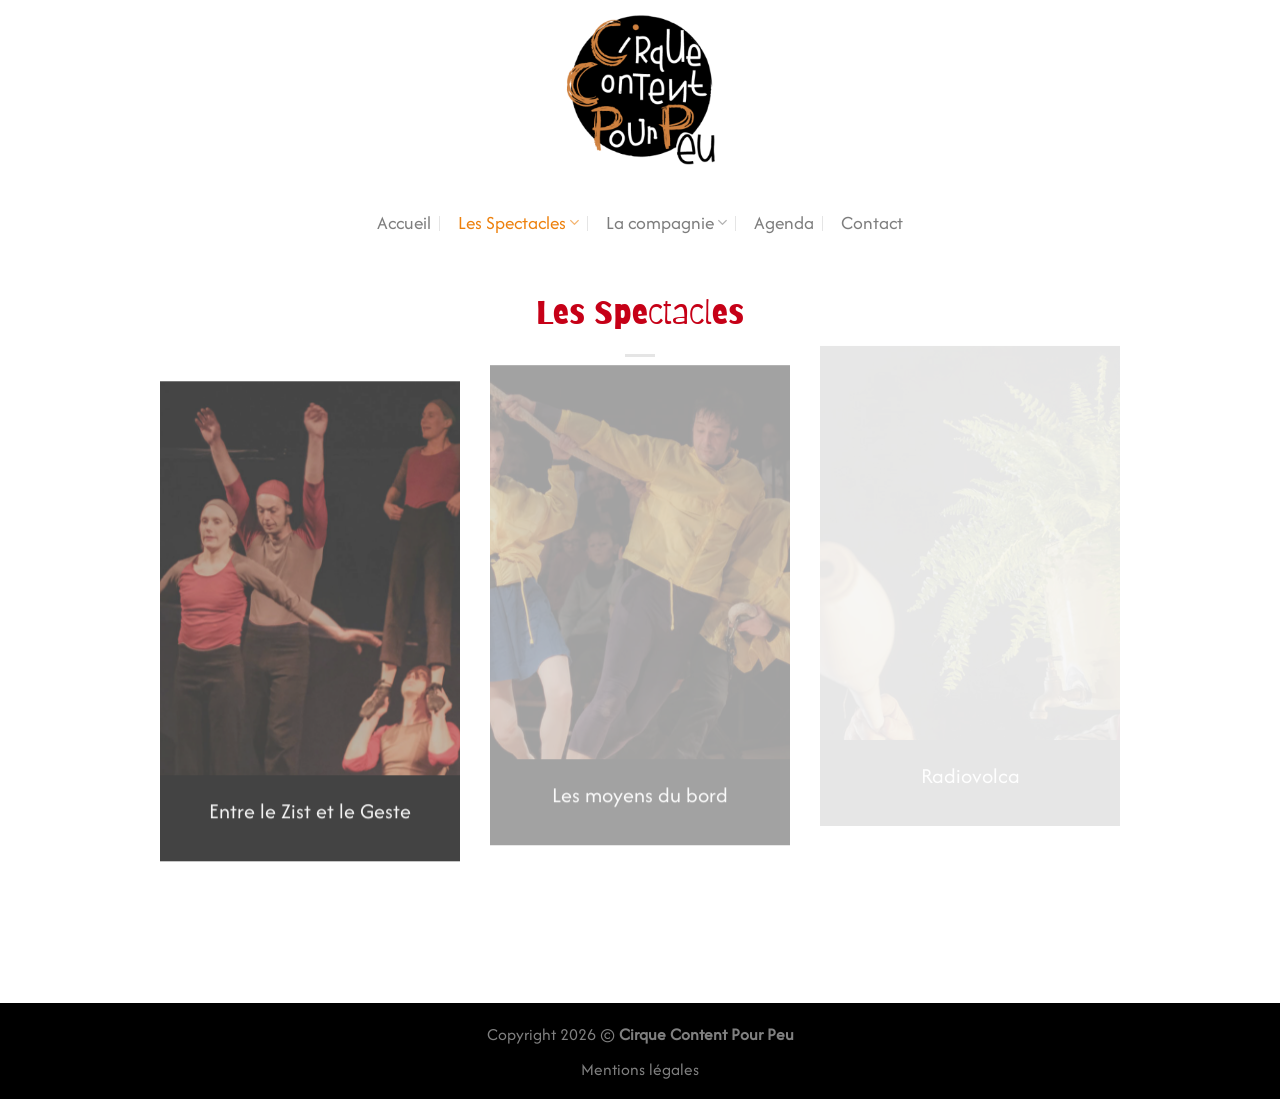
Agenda (784, 222)
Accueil (404, 222)
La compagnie (666, 222)
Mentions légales (640, 1069)
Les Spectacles (518, 222)
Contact (872, 222)
